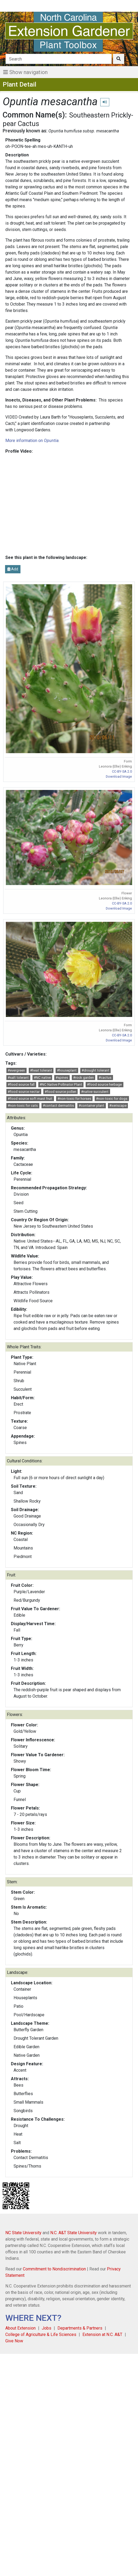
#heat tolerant (41, 1070)
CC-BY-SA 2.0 (122, 771)
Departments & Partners (79, 2328)
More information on (31, 440)
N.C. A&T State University (73, 2232)
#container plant (91, 1106)
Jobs (46, 2328)
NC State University (23, 2232)
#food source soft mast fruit (30, 1099)
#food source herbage (104, 1084)
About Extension (20, 2328)
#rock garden (83, 1078)
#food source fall (21, 1084)
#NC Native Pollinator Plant (61, 1084)
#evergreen (16, 1070)
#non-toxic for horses (74, 1099)
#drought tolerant (95, 1070)
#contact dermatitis (58, 1106)
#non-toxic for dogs (111, 1099)
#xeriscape (118, 1106)
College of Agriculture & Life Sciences (40, 2334)
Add (12, 569)
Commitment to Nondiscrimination (54, 2268)
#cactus (105, 1078)
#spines (62, 1078)
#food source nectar (24, 1092)
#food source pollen (60, 1092)
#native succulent (94, 1092)
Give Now (14, 2340)
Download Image (119, 776)
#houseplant (67, 1070)
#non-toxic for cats (23, 1106)
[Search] (59, 59)
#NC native (42, 1078)
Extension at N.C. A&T (102, 2334)
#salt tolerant (18, 1078)
